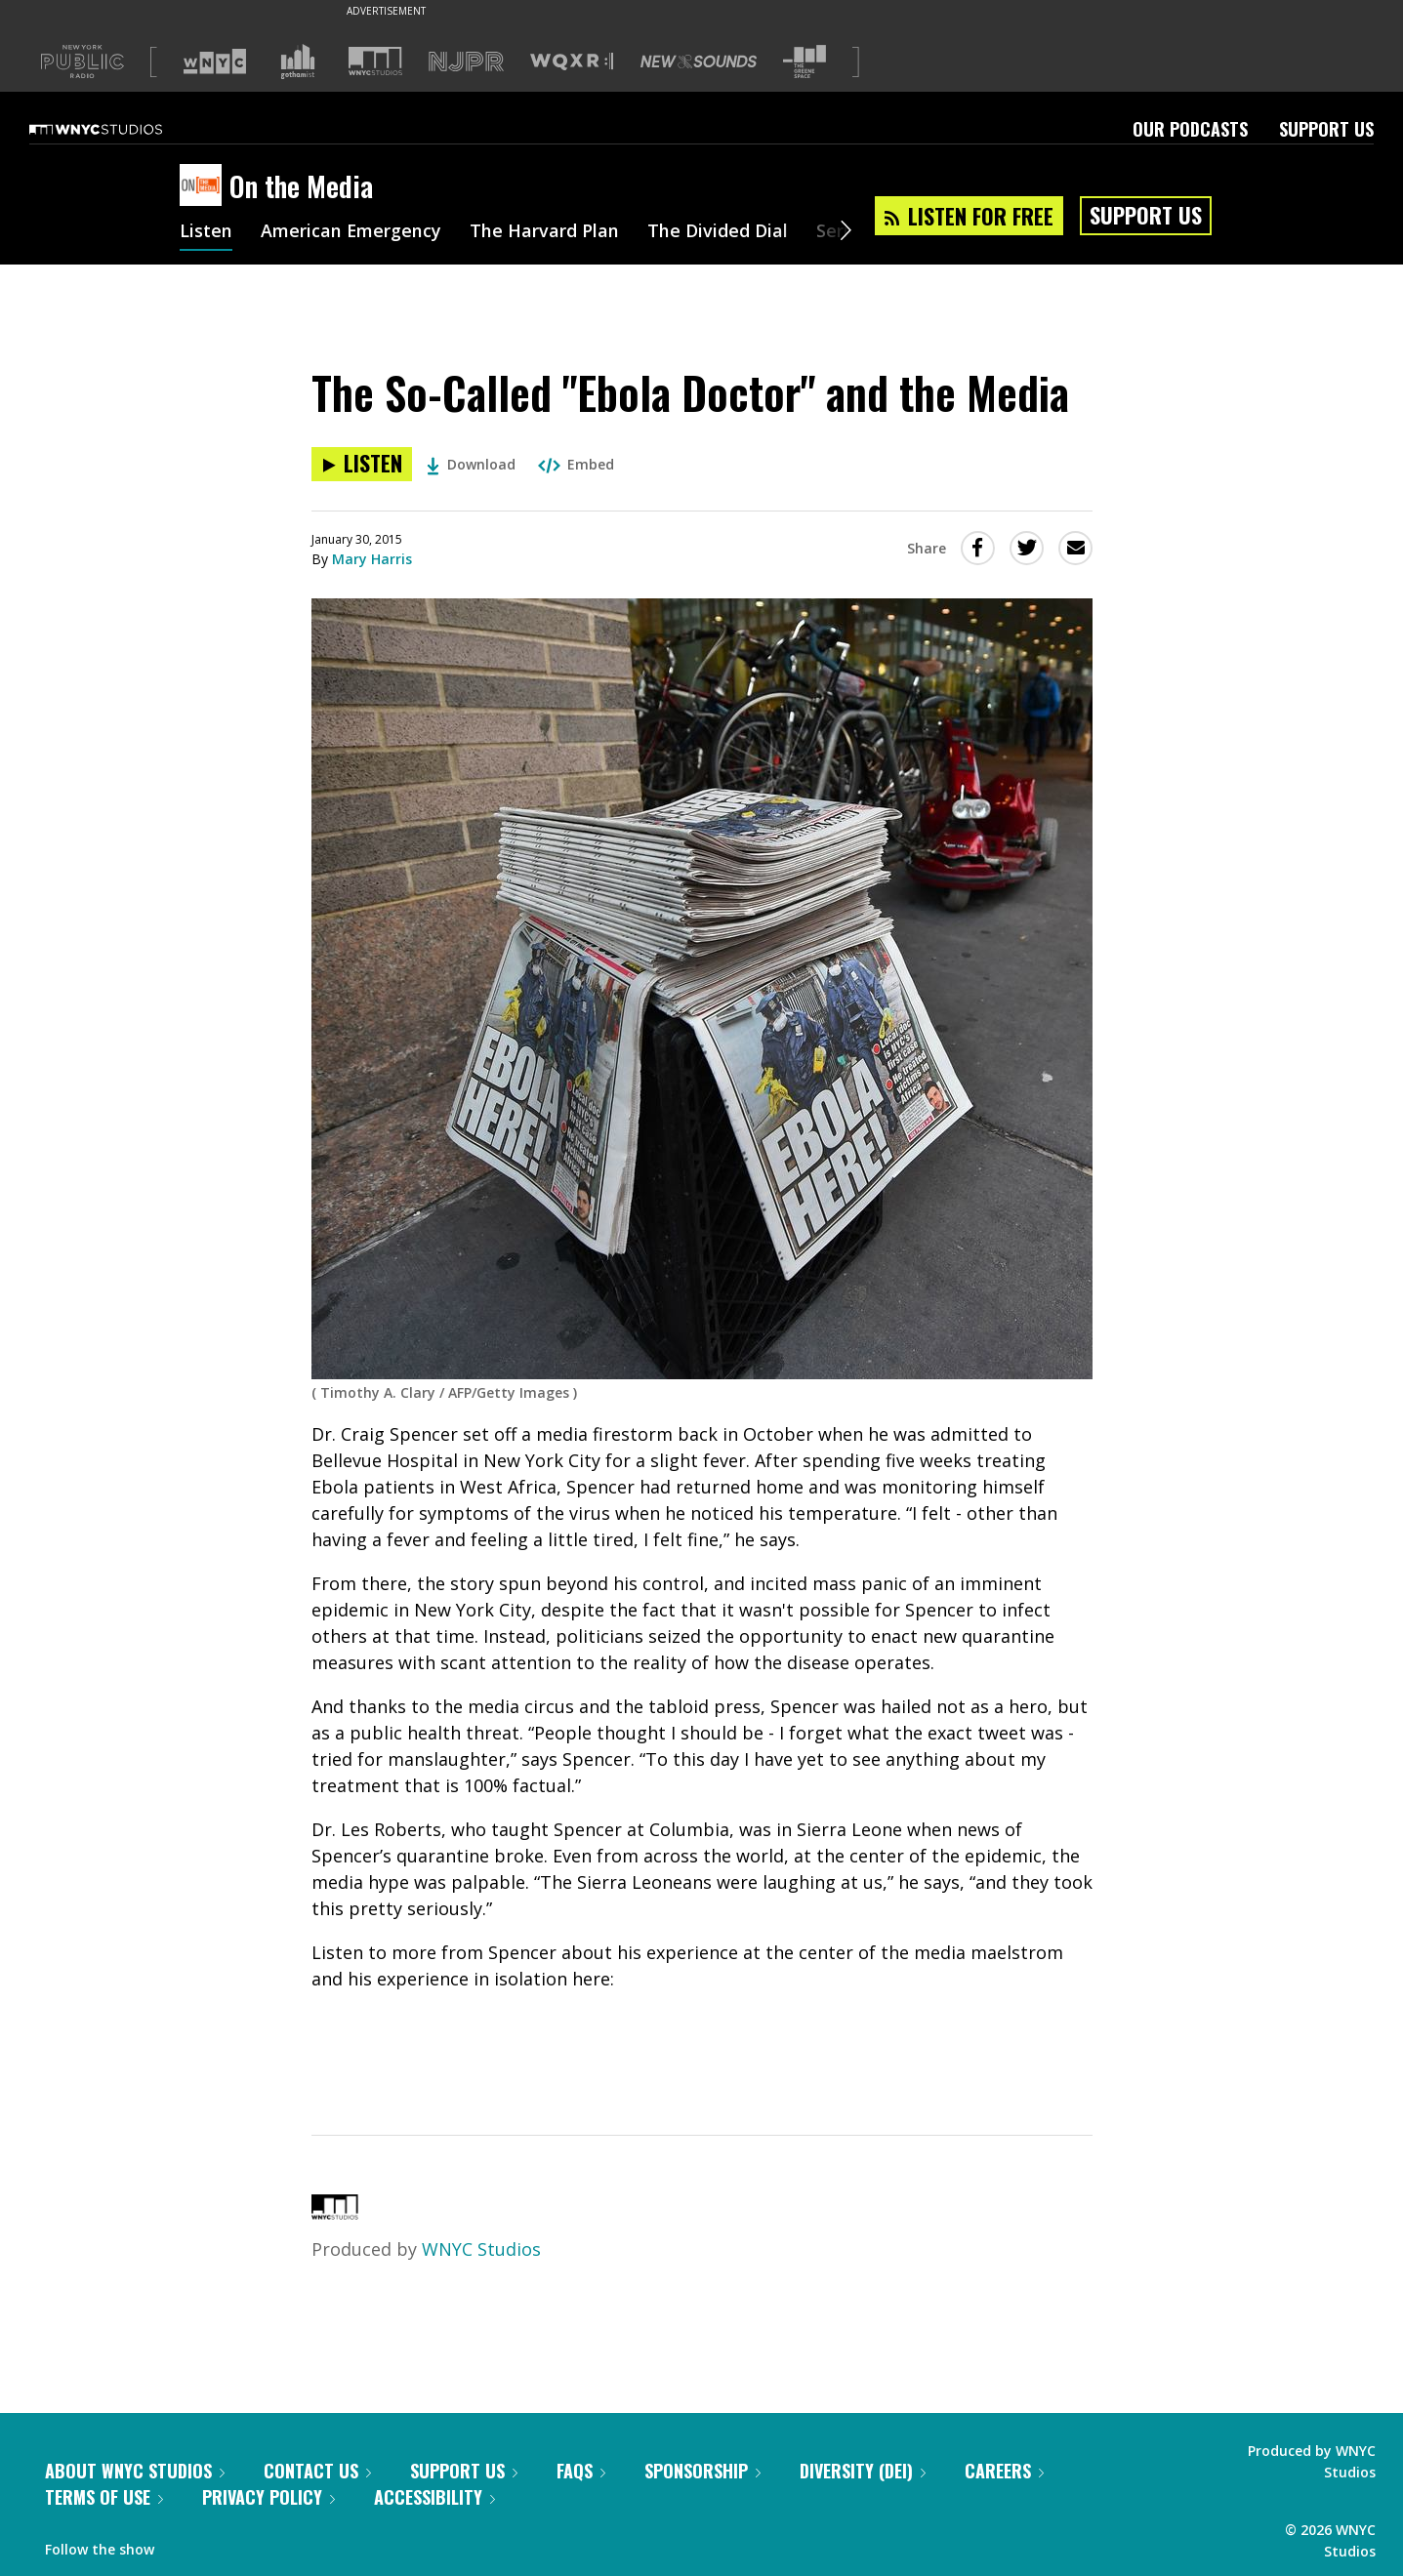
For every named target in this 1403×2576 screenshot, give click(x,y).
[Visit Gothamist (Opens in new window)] (297, 61)
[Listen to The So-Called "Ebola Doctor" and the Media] (361, 464)
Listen (206, 232)
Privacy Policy (268, 2497)
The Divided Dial (718, 232)
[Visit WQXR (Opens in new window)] (571, 62)
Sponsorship (702, 2470)
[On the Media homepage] (204, 186)
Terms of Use (104, 2497)
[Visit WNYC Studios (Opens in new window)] (375, 61)
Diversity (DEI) (863, 2470)
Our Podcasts (1190, 129)
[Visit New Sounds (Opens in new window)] (698, 61)
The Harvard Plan (545, 232)
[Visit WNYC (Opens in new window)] (215, 61)
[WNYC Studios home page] (120, 129)
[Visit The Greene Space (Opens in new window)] (804, 62)
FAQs (581, 2470)
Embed (576, 464)
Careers (1004, 2470)
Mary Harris (372, 559)
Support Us (1326, 129)
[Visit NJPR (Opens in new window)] (466, 62)
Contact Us (317, 2470)
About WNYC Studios (135, 2470)
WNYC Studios (481, 2249)
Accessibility (434, 2497)
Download (471, 464)
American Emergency (351, 232)
